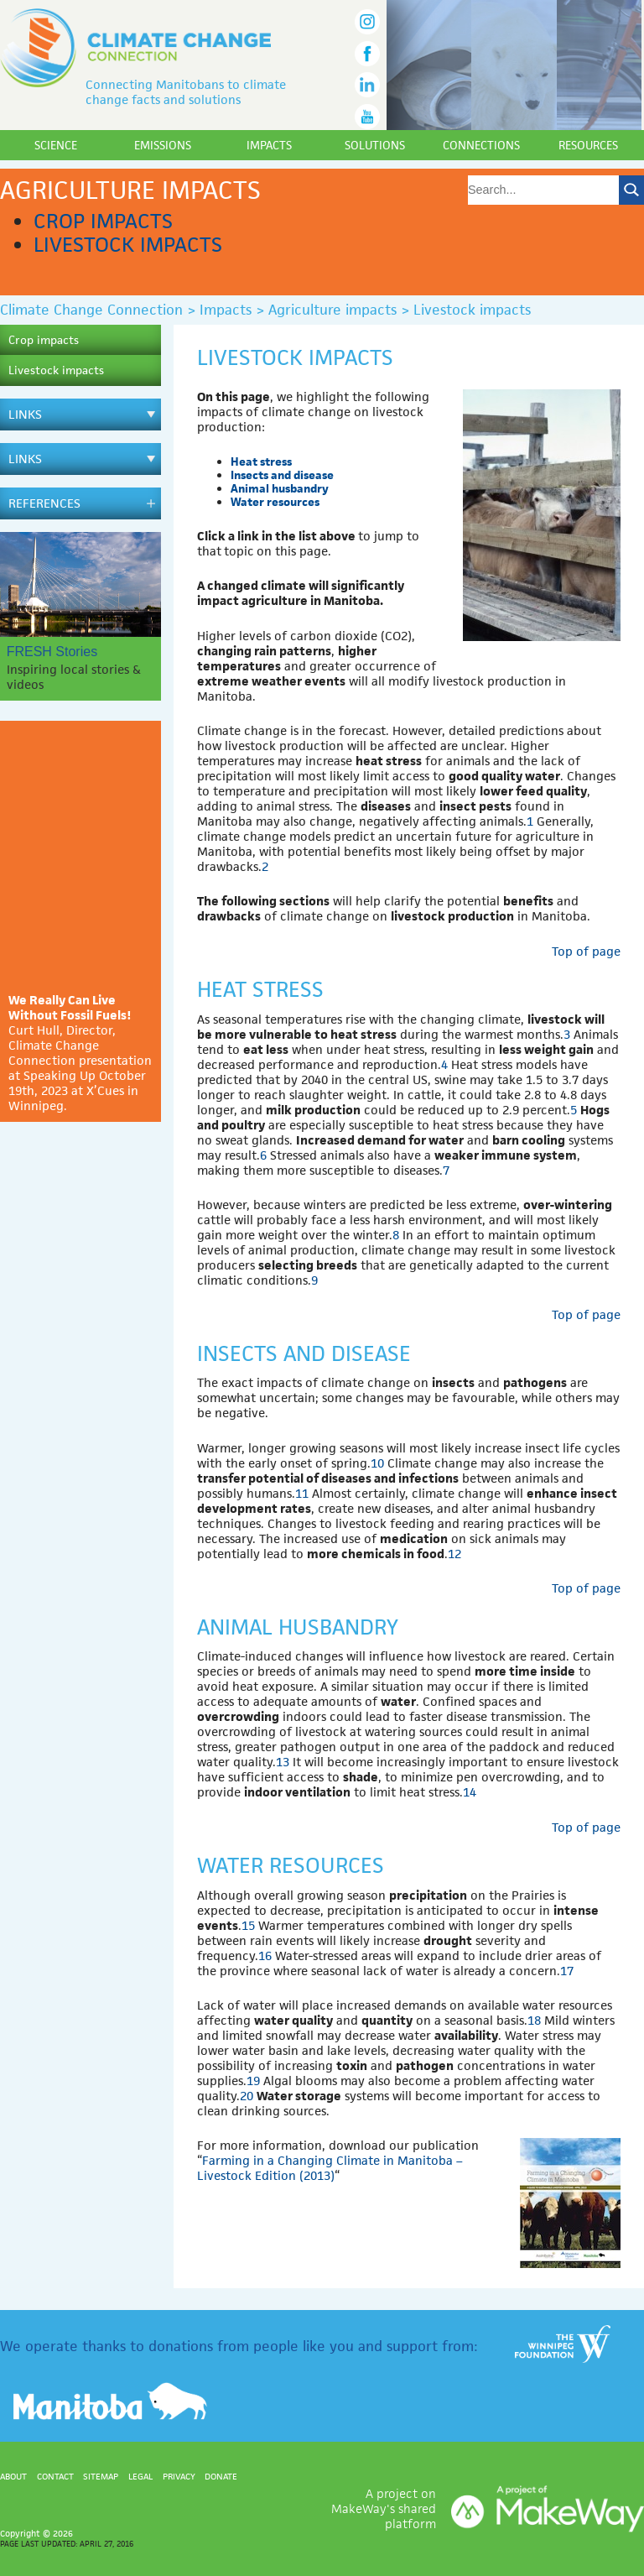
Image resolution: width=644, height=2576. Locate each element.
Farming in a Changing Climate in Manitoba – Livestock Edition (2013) (330, 2167)
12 (454, 1554)
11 (302, 1493)
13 (282, 1762)
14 (469, 1792)
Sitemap (100, 2476)
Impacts (269, 145)
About (13, 2476)
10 (377, 1463)
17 (567, 1971)
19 (253, 2080)
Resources (588, 145)
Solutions (375, 145)
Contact (55, 2476)
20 (246, 2096)
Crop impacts (103, 221)
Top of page (586, 951)
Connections (481, 145)
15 (248, 1925)
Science (55, 145)
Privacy (179, 2476)
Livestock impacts (128, 245)
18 (534, 2020)
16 (265, 1955)
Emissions (162, 145)
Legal (140, 2476)
